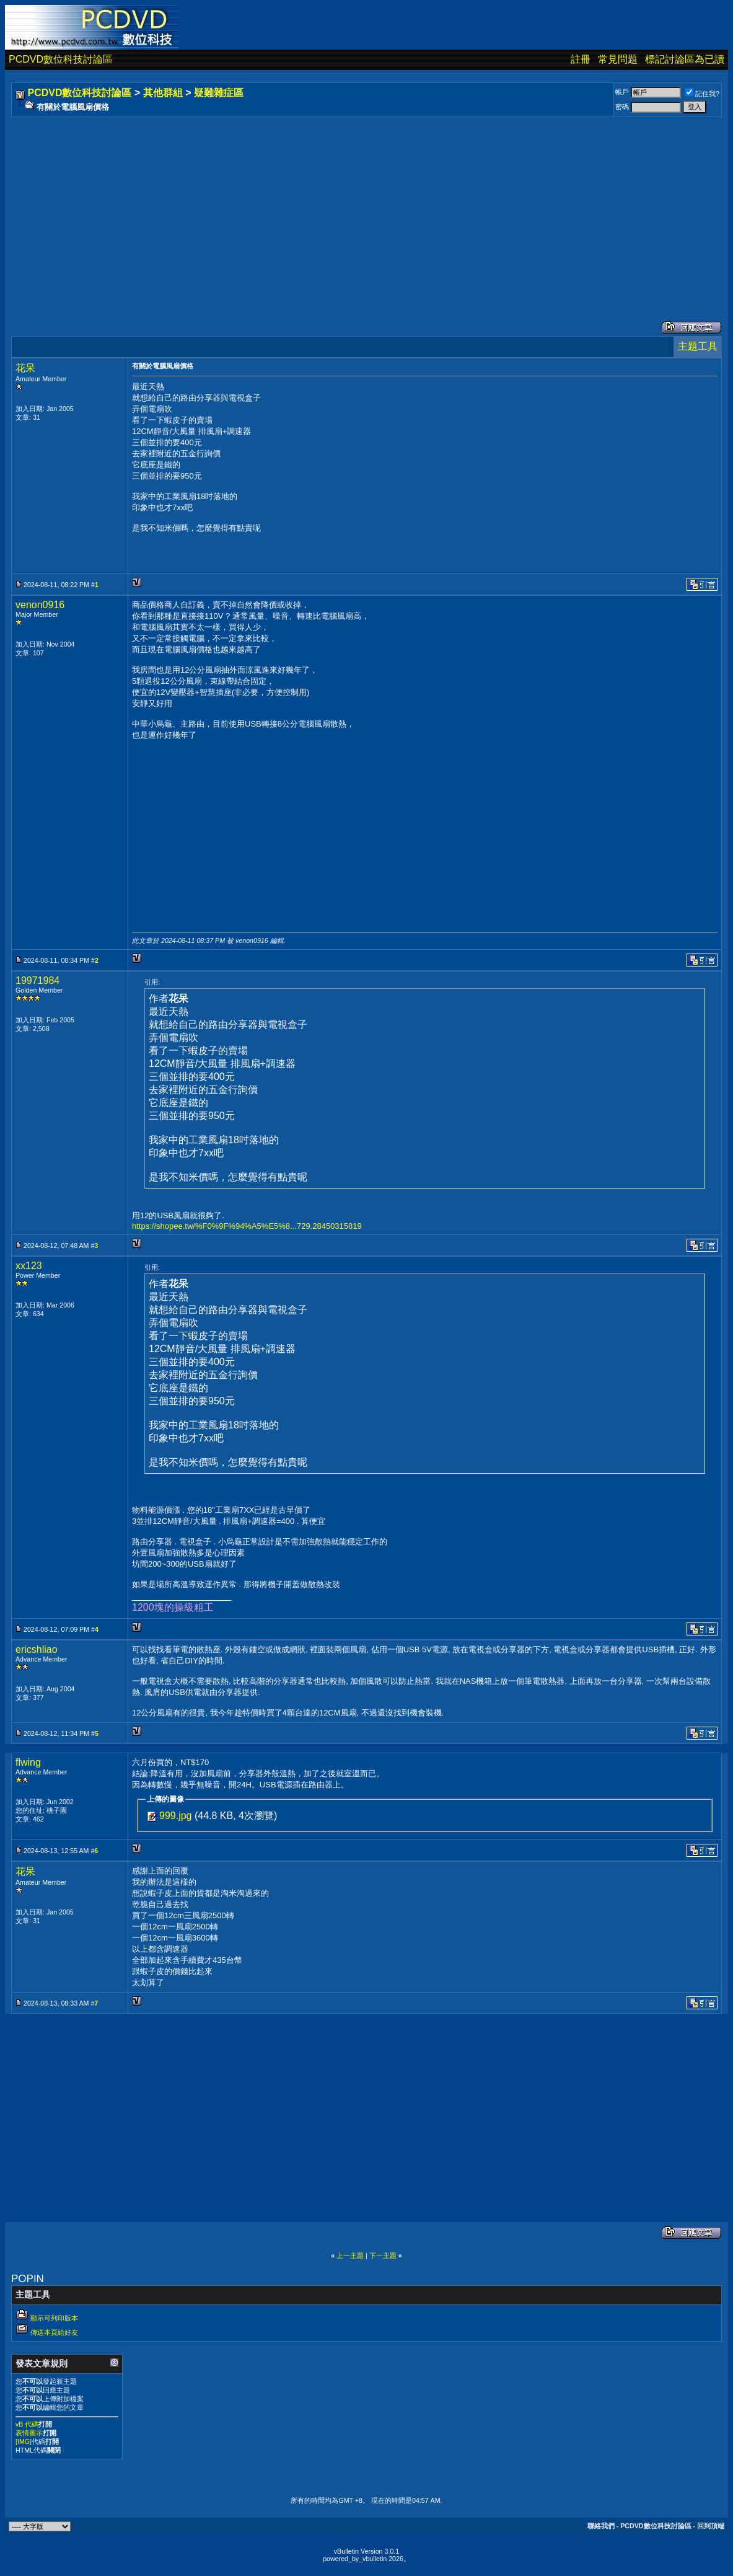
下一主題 (383, 2255)
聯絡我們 (601, 2526)
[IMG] (23, 2441)
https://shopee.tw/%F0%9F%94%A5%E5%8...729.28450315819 (247, 1226)
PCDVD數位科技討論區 (61, 59)
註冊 (580, 59)
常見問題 (618, 59)
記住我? (702, 93)
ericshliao (36, 1649)
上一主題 (350, 2255)
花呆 (25, 368)
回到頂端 (710, 2526)
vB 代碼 (26, 2424)
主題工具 (698, 346)
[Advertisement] (366, 206)
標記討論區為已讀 (684, 59)
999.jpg (175, 1815)
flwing (28, 1762)
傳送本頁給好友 (54, 2332)
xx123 (28, 1265)
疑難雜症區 (219, 92)
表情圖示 (29, 2433)
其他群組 (163, 92)
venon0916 (39, 605)
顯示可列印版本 (54, 2318)
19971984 (37, 980)
